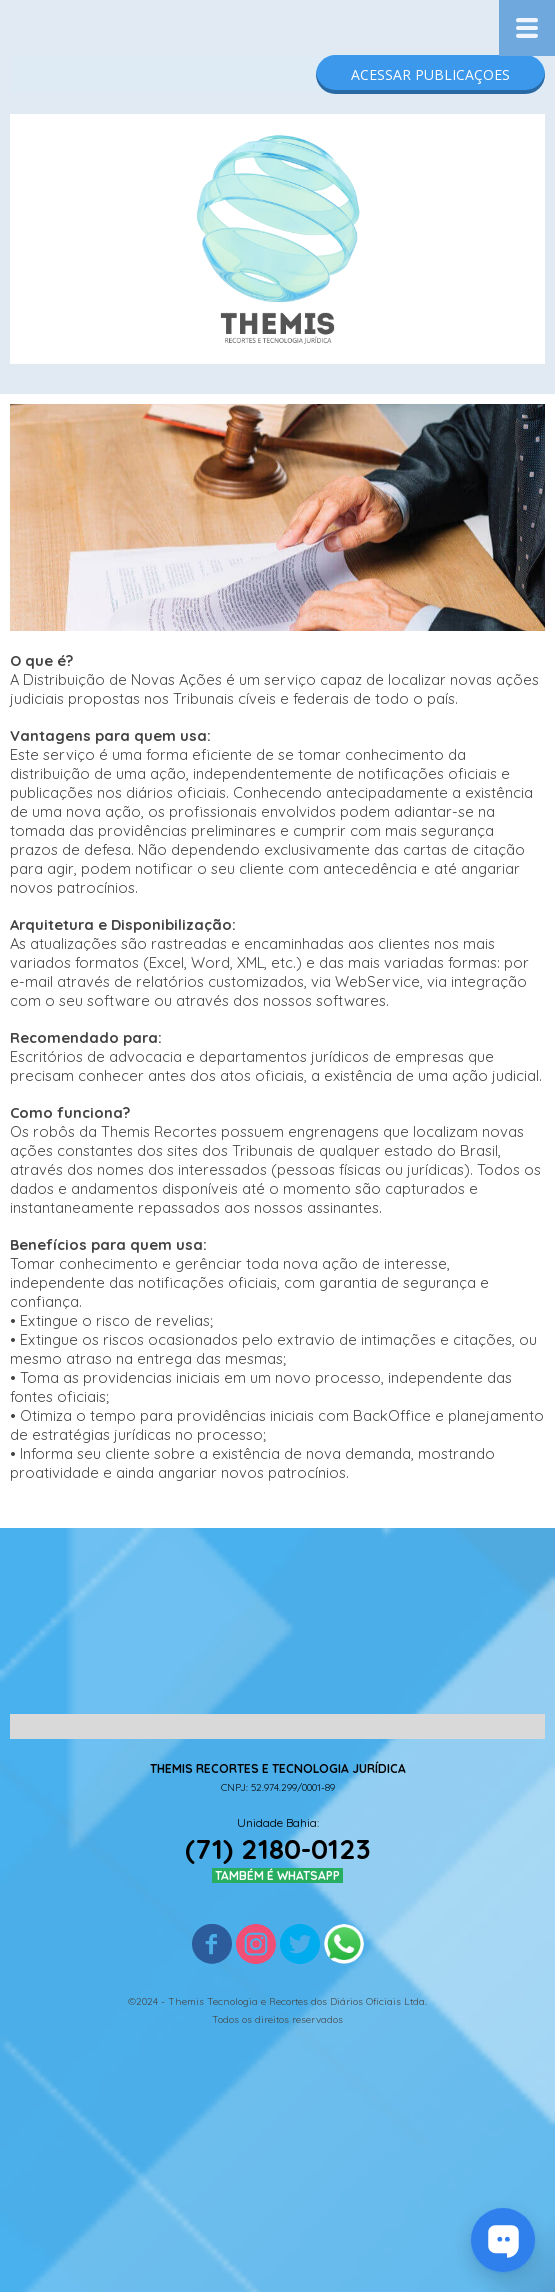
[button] (430, 74)
